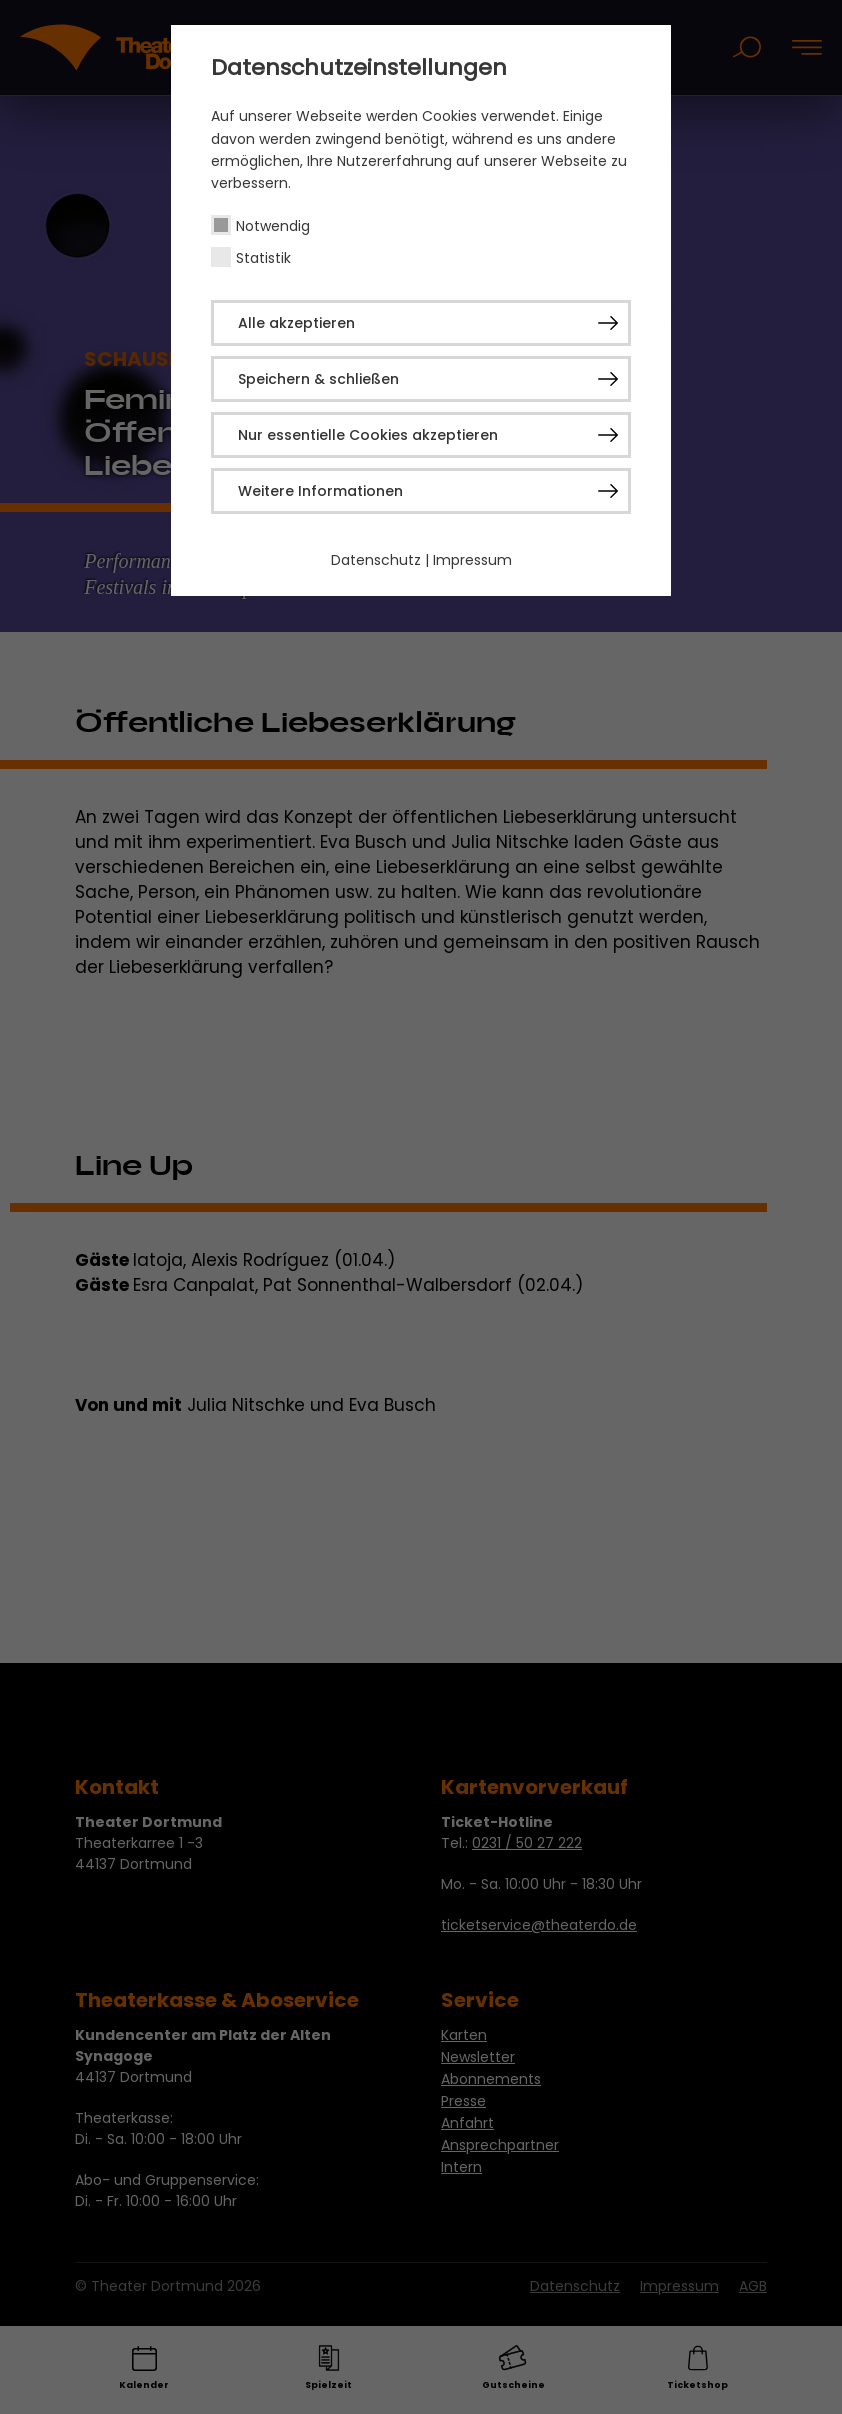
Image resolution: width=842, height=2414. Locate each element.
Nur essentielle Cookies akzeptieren (368, 435)
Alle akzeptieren (296, 323)
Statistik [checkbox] (263, 258)
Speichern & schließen (318, 379)
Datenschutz (376, 560)
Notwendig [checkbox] (273, 226)
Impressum (472, 560)
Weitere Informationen (320, 491)
